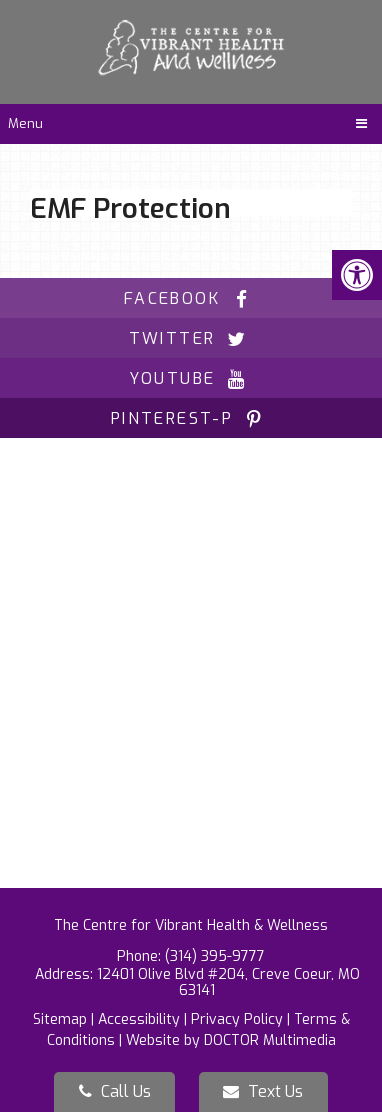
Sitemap (60, 1019)
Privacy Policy (237, 1019)
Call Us (115, 1091)
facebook (191, 298)
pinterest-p (191, 418)
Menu (25, 123)
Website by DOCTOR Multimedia (231, 1040)
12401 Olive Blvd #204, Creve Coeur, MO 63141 (228, 982)
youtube (191, 378)
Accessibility (139, 1019)
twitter (191, 338)
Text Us (263, 1091)
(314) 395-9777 (215, 956)
